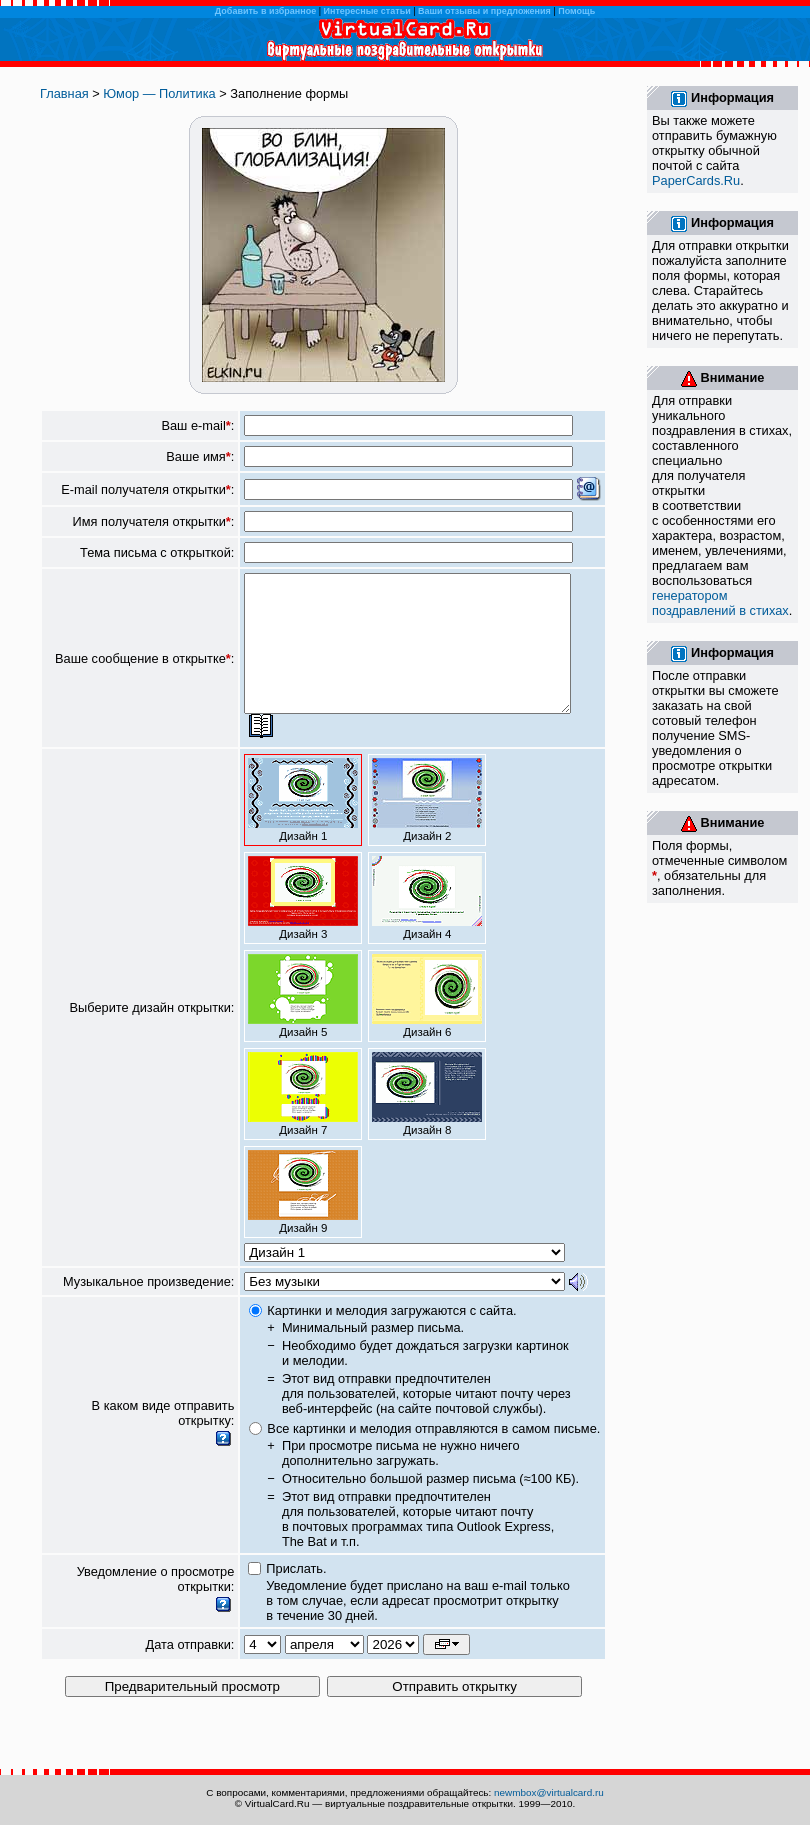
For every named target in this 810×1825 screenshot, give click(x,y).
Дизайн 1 (303, 827)
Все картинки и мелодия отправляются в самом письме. (433, 1455)
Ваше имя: (200, 456)
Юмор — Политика (159, 93)
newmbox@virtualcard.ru (549, 1792)
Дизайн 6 (427, 1023)
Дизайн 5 (303, 1023)
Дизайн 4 (427, 925)
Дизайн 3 (303, 925)
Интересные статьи (367, 11)
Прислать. (296, 1595)
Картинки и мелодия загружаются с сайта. (391, 1337)
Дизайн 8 (427, 1121)
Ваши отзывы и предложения (484, 11)
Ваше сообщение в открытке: (144, 671)
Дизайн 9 (303, 1219)
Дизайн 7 (303, 1121)
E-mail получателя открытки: (147, 489)
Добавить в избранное (265, 11)
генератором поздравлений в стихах (720, 603)
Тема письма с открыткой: (157, 552)
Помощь (576, 11)
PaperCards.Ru (696, 180)
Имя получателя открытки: (154, 521)
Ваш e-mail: (197, 425)
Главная (64, 93)
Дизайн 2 (427, 827)
